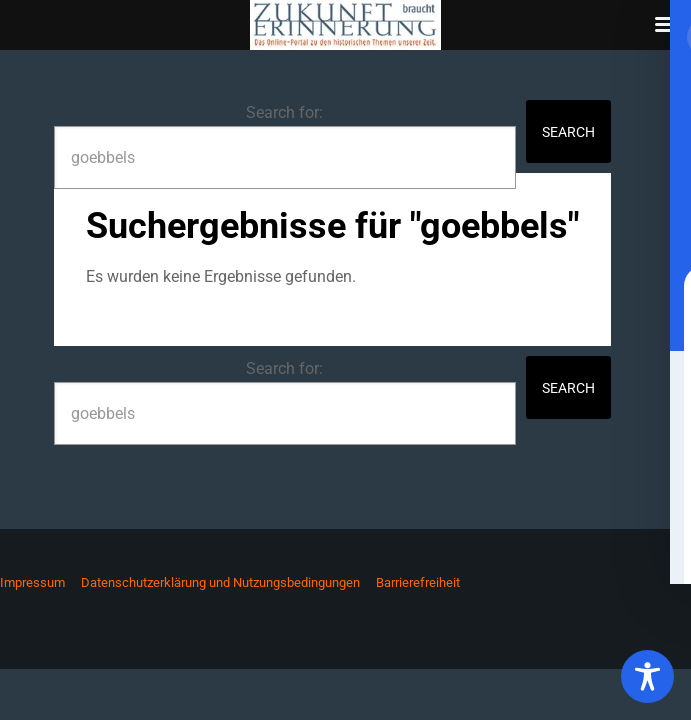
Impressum (32, 582)
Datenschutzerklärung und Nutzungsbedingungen (220, 582)
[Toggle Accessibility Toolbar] (647, 676)
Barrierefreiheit (418, 582)
